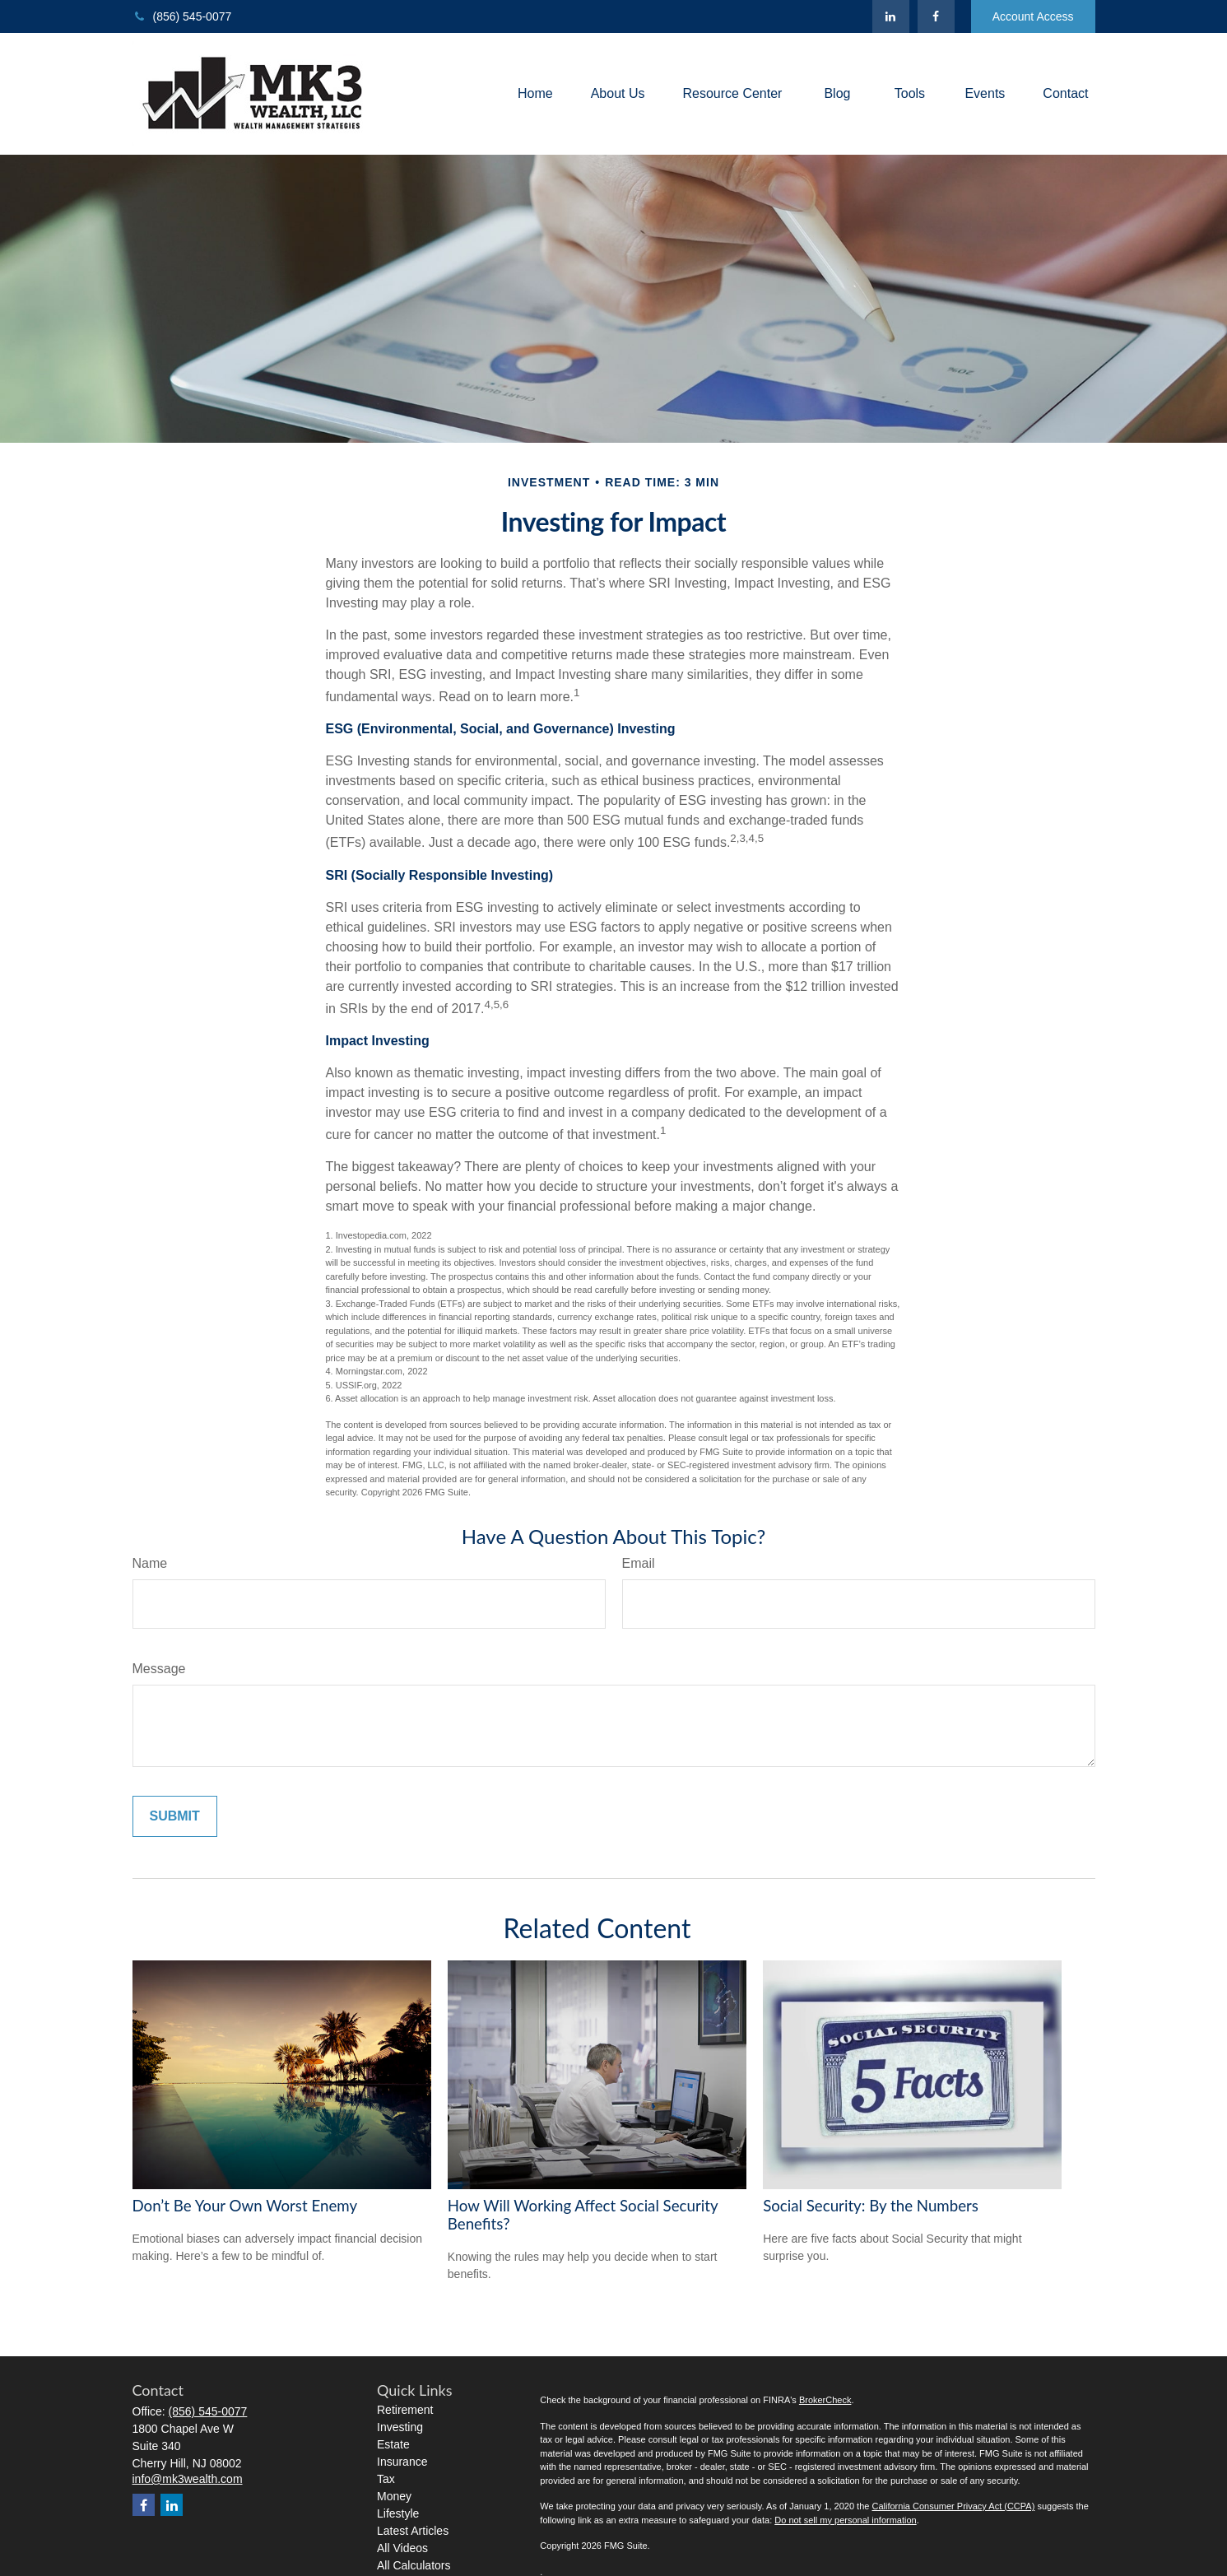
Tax (386, 2478)
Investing (400, 2427)
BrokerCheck (825, 2400)
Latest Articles (413, 2530)
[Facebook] (936, 16)
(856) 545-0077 (182, 16)
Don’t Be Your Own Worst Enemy (245, 2206)
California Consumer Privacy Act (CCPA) (952, 2506)
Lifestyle (398, 2513)
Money (394, 2496)
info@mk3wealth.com (187, 2478)
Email (638, 1563)
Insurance (402, 2461)
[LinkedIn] (890, 16)
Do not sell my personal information (845, 2520)
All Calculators (413, 2565)
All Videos (402, 2548)
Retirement (405, 2409)
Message (159, 1669)
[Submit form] (174, 1816)
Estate (393, 2444)
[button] (535, 94)
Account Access (1033, 16)
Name (150, 1563)
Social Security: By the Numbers (870, 2206)
